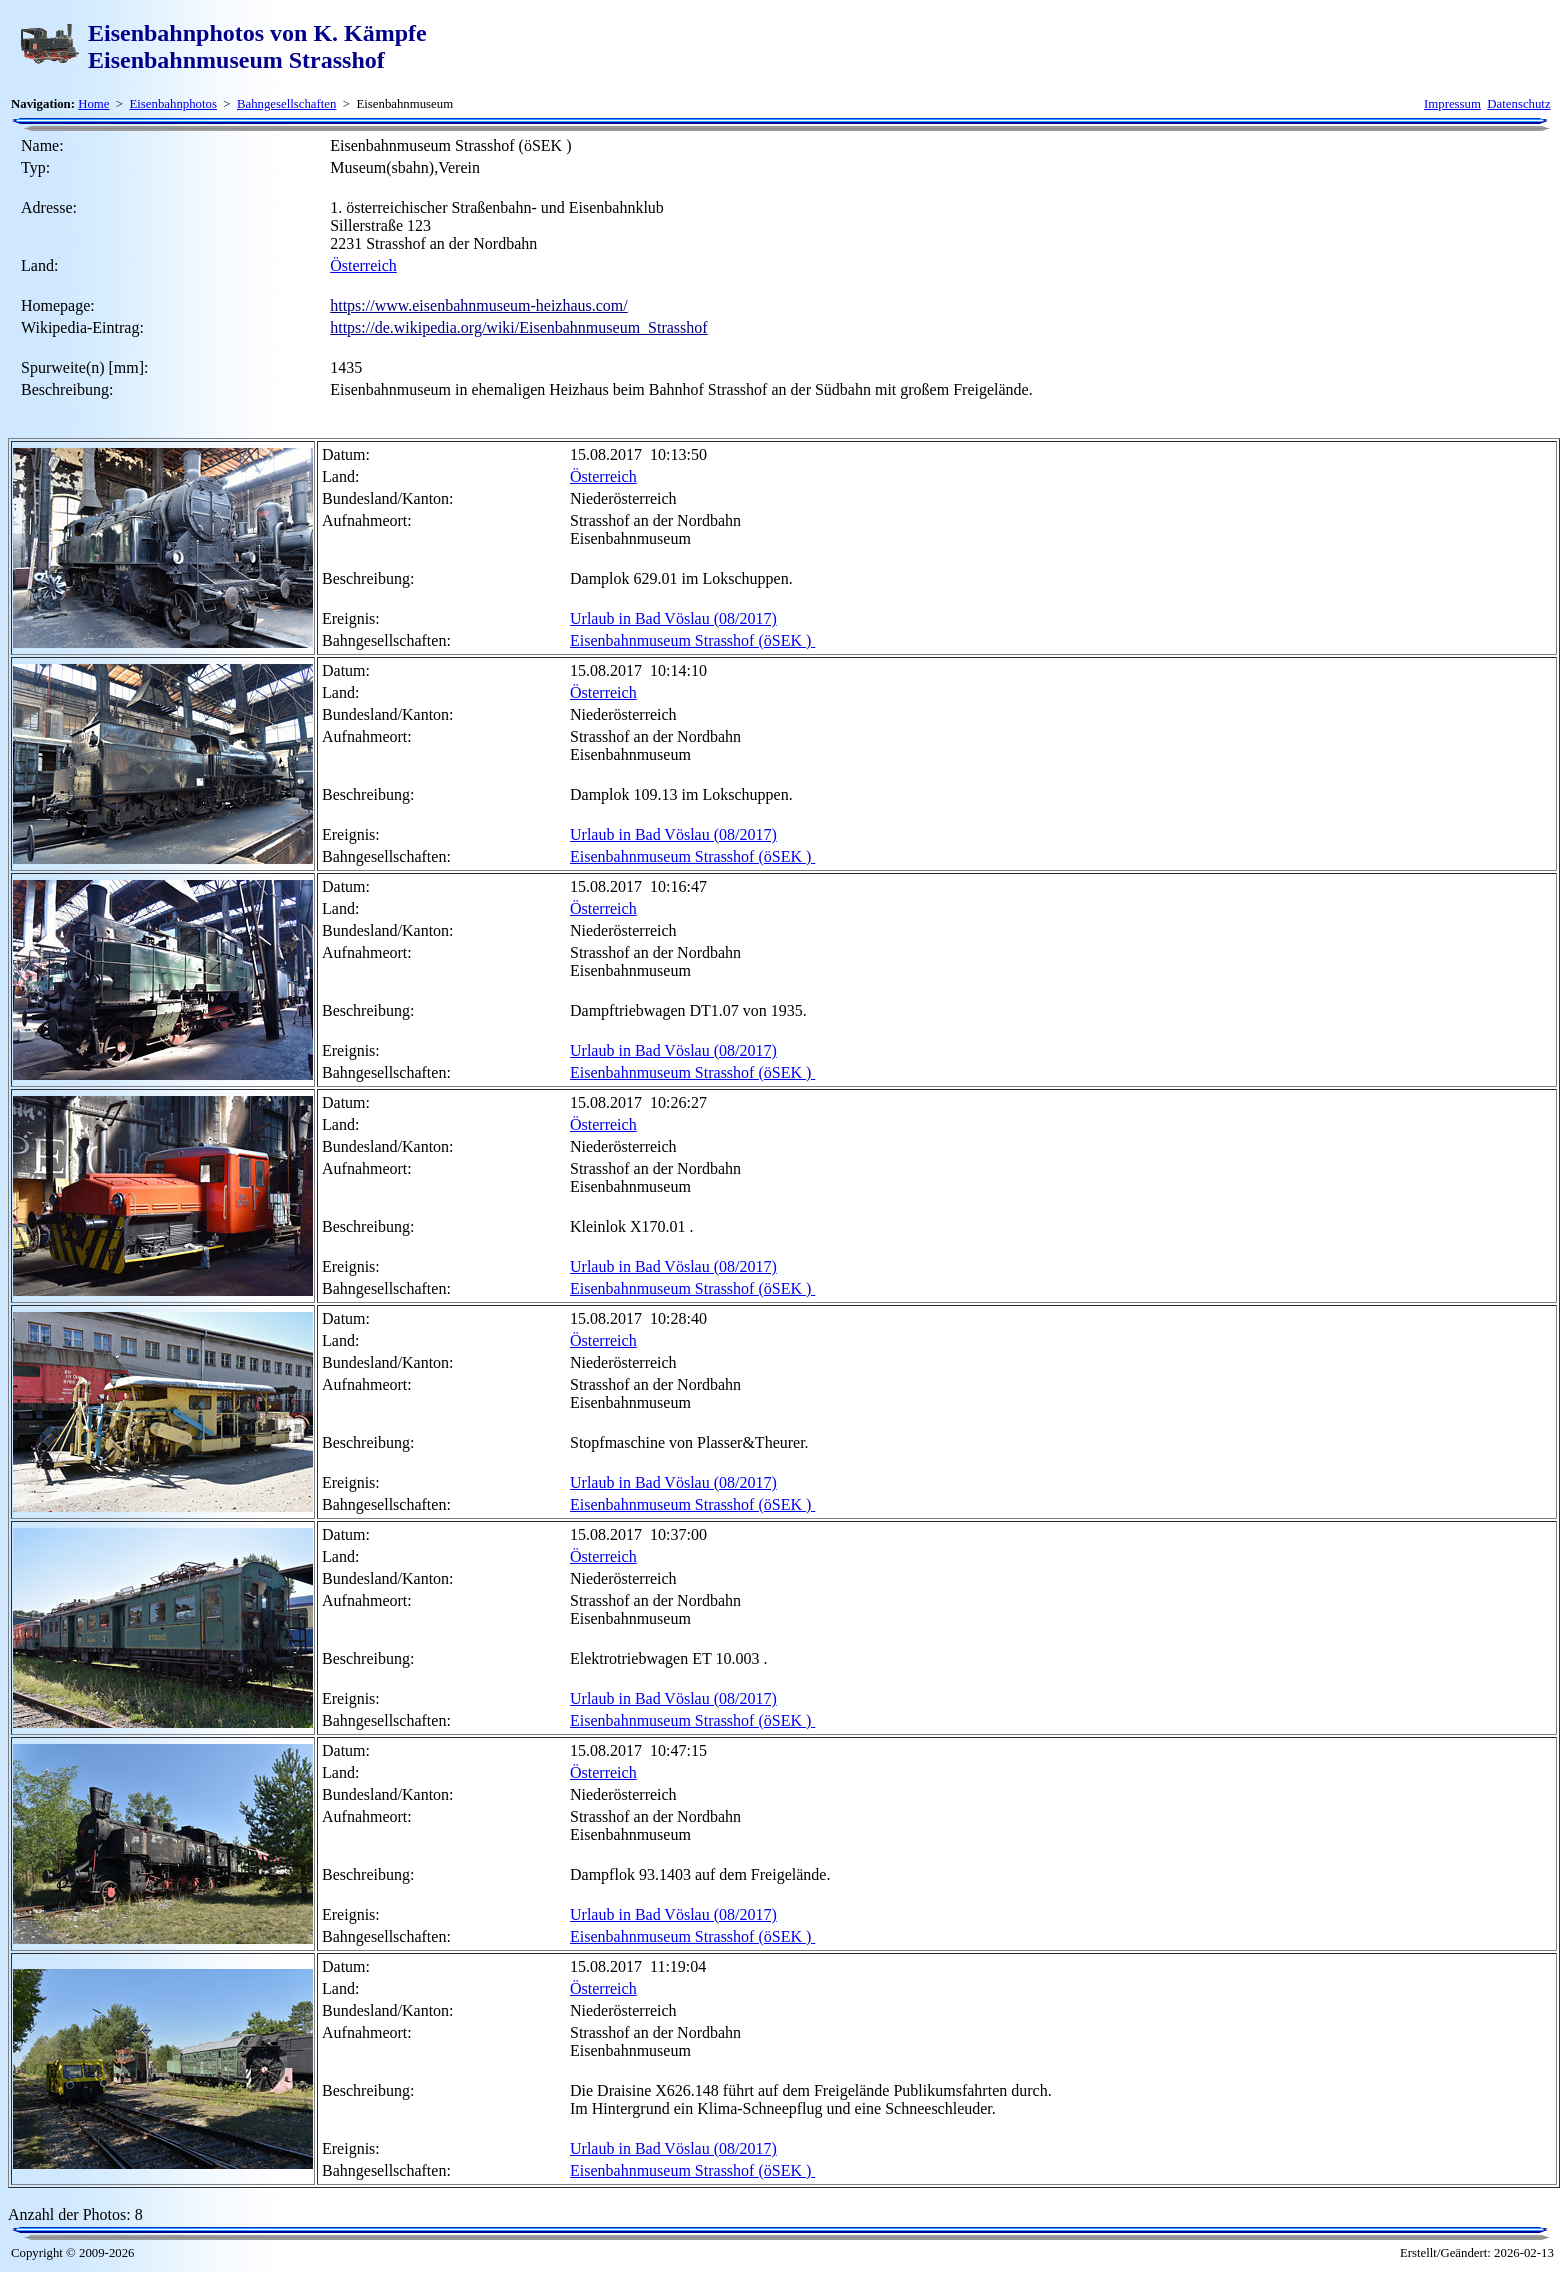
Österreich (363, 265)
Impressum (1452, 104)
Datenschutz (1518, 104)
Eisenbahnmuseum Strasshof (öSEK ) (692, 640)
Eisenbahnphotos (172, 104)
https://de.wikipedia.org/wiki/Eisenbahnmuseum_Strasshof (518, 327)
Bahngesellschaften (287, 104)
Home (93, 104)
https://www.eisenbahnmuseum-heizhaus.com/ (479, 305)
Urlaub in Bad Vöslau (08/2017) (673, 618)
